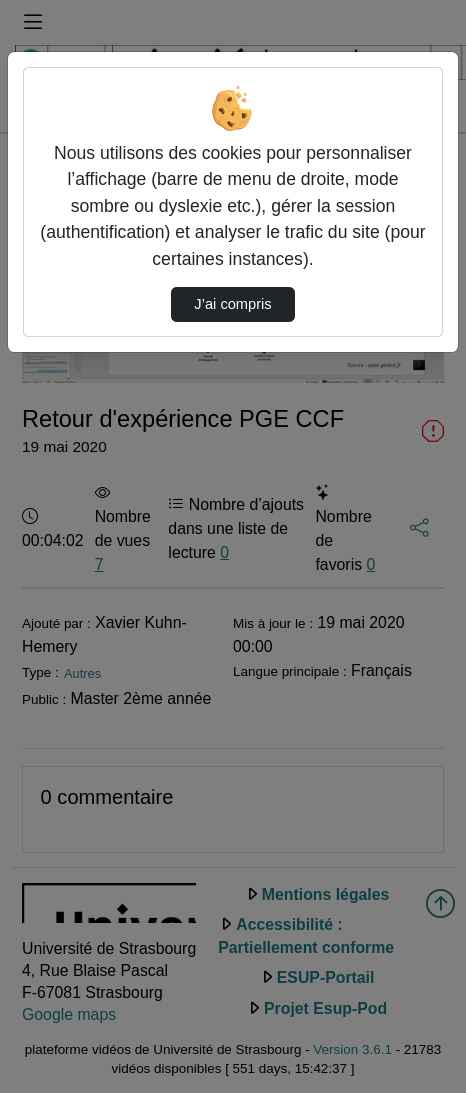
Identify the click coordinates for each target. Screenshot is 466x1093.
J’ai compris (232, 304)
